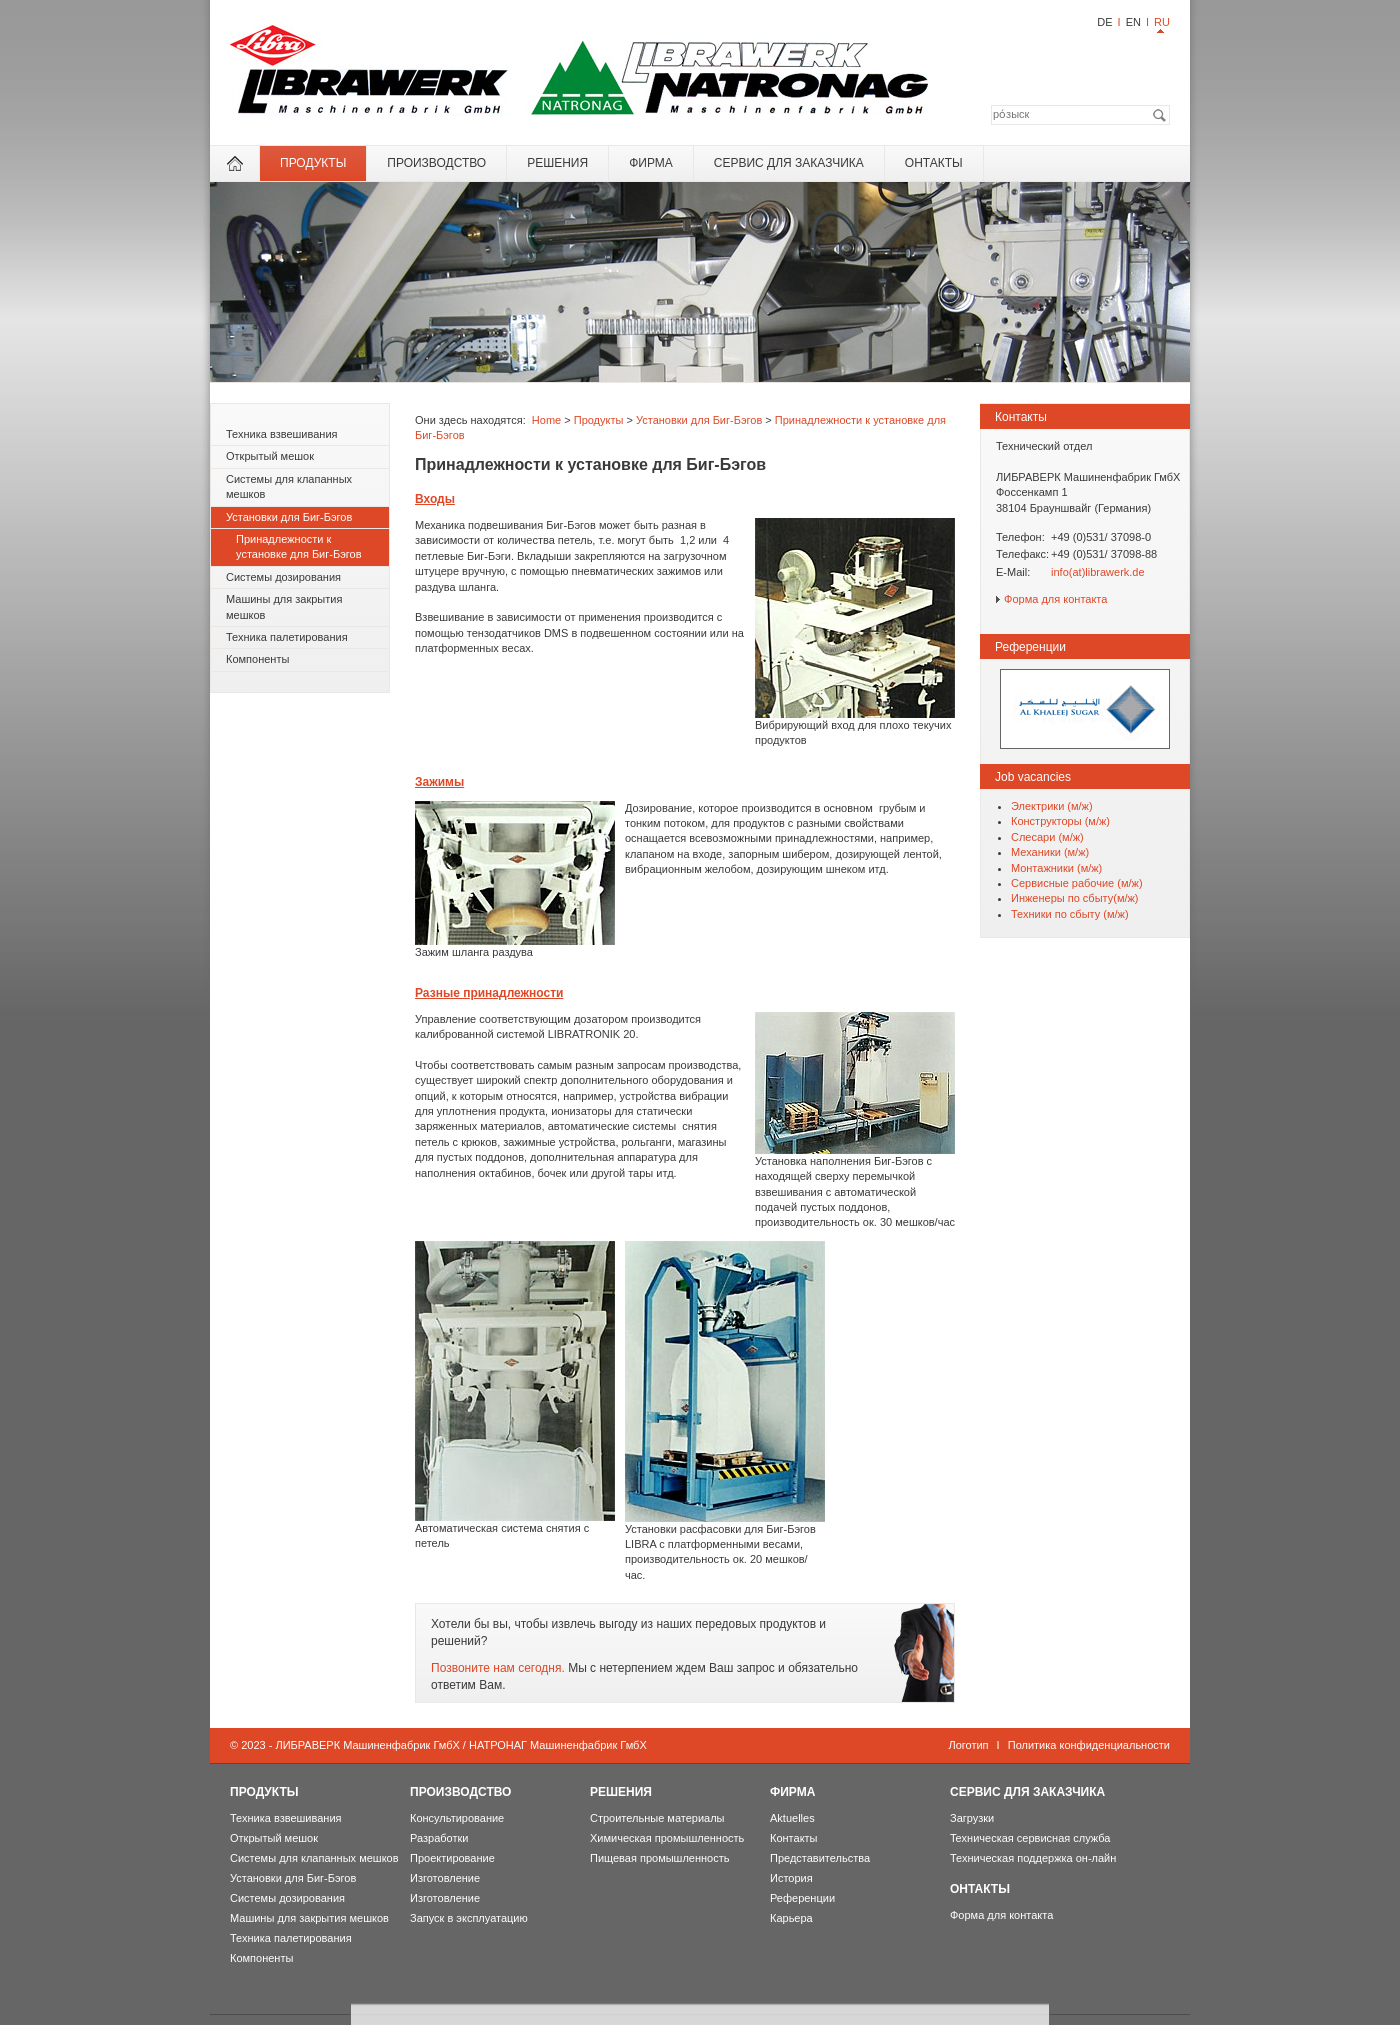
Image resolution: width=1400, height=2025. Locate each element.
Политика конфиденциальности (1089, 1745)
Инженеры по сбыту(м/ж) (1075, 898)
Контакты (794, 1838)
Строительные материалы (657, 1818)
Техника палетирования (287, 637)
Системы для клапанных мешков (289, 486)
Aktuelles (792, 1818)
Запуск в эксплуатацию (469, 1918)
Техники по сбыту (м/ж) (1070, 914)
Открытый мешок (270, 456)
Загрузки (972, 1818)
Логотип (968, 1745)
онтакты (934, 163)
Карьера (791, 1918)
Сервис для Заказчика (789, 163)
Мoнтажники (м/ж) (1056, 868)
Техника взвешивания (282, 434)
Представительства (820, 1858)
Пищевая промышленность (660, 1858)
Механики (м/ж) (1050, 852)
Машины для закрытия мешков (284, 606)
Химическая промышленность (667, 1838)
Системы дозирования (283, 577)
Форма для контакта (1055, 599)
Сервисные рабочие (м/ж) (1077, 883)
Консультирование (457, 1818)
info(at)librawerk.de (1098, 572)
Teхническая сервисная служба (1030, 1838)
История (791, 1878)
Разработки (439, 1838)
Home (546, 420)
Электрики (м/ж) (1052, 806)
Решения (557, 163)
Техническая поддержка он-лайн (1033, 1858)
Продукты (313, 163)
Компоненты (257, 659)
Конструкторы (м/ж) (1060, 821)
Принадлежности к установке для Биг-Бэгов (299, 546)
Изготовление (445, 1878)
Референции (802, 1898)
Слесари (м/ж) (1047, 837)
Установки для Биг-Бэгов (289, 517)
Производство (436, 163)
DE (1104, 22)
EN (1133, 22)
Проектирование (452, 1858)
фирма (651, 163)
